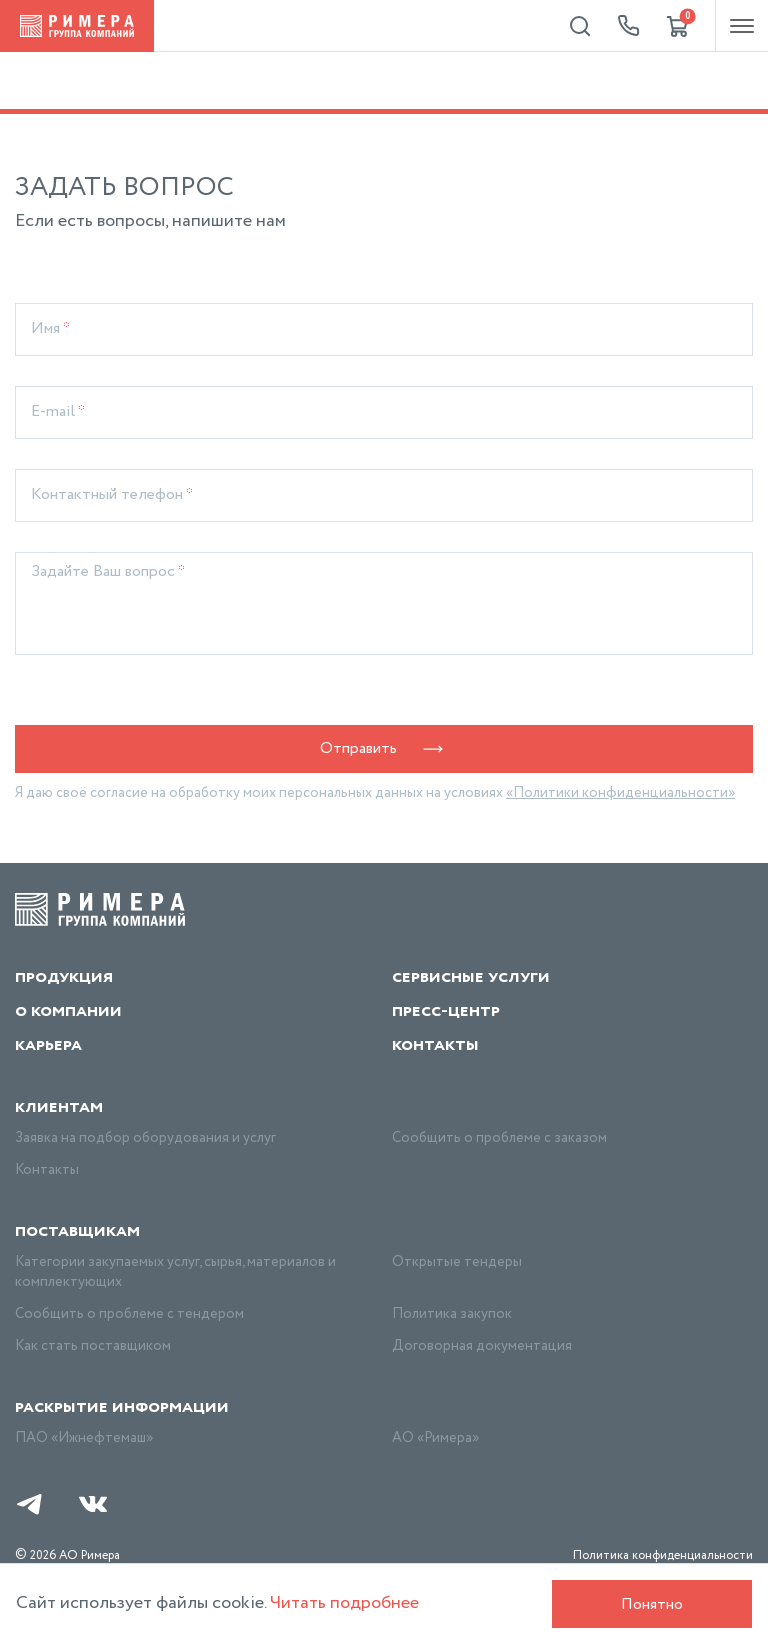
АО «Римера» (435, 1438)
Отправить (384, 748)
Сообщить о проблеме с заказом (499, 1138)
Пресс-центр (446, 1011)
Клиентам (59, 1107)
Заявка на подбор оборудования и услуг (145, 1138)
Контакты (435, 1045)
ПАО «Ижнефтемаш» (84, 1438)
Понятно (652, 1604)
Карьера (48, 1045)
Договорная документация (482, 1346)
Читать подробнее (344, 1603)
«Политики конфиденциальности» (620, 793)
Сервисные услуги (471, 977)
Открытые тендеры (457, 1262)
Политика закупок (452, 1314)
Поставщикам (77, 1231)
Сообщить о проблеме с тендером (129, 1314)
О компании (68, 1011)
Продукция (64, 977)
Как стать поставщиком (93, 1346)
